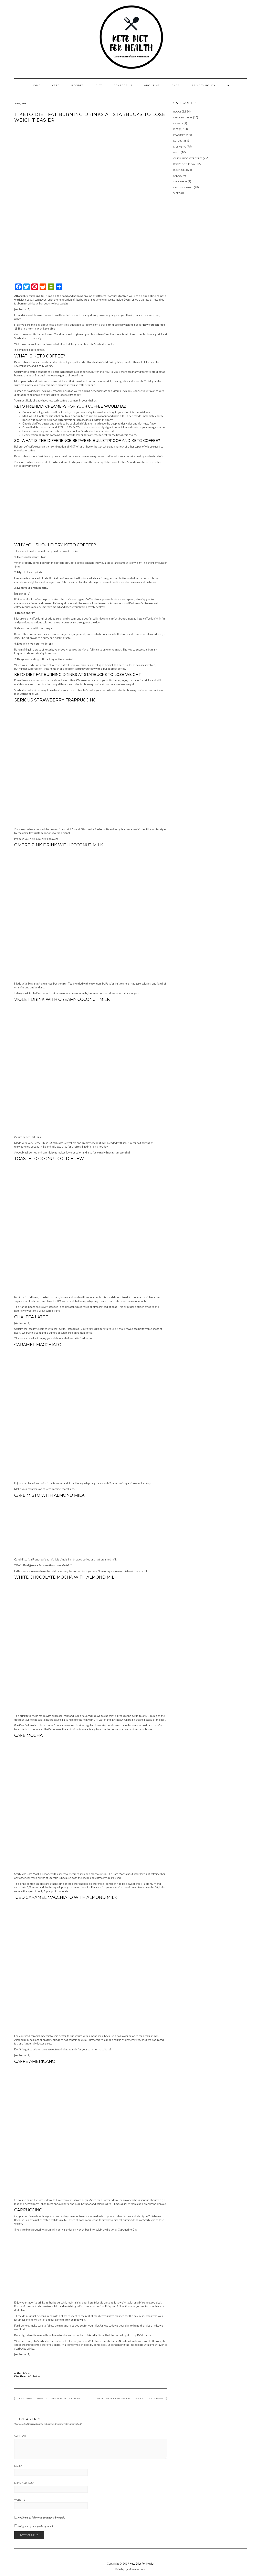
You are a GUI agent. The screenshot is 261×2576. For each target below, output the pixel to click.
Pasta (176, 152)
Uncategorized (183, 187)
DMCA (175, 85)
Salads (177, 175)
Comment (20, 2435)
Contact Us (123, 85)
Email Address (24, 2482)
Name (18, 2466)
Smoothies (180, 181)
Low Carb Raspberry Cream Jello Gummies (49, 2398)
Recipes (77, 85)
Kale (118, 2569)
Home (36, 85)
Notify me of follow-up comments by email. (41, 2517)
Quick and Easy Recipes (187, 158)
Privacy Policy (203, 85)
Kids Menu (179, 146)
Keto (56, 85)
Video (177, 193)
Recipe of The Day (184, 163)
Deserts (178, 123)
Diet (98, 85)
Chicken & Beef (182, 117)
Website (19, 2499)
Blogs (177, 111)
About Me (152, 85)
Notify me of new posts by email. (35, 2526)
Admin (26, 2373)
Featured (179, 135)
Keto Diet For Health (142, 2563)
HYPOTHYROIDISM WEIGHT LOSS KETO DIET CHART (130, 2398)
